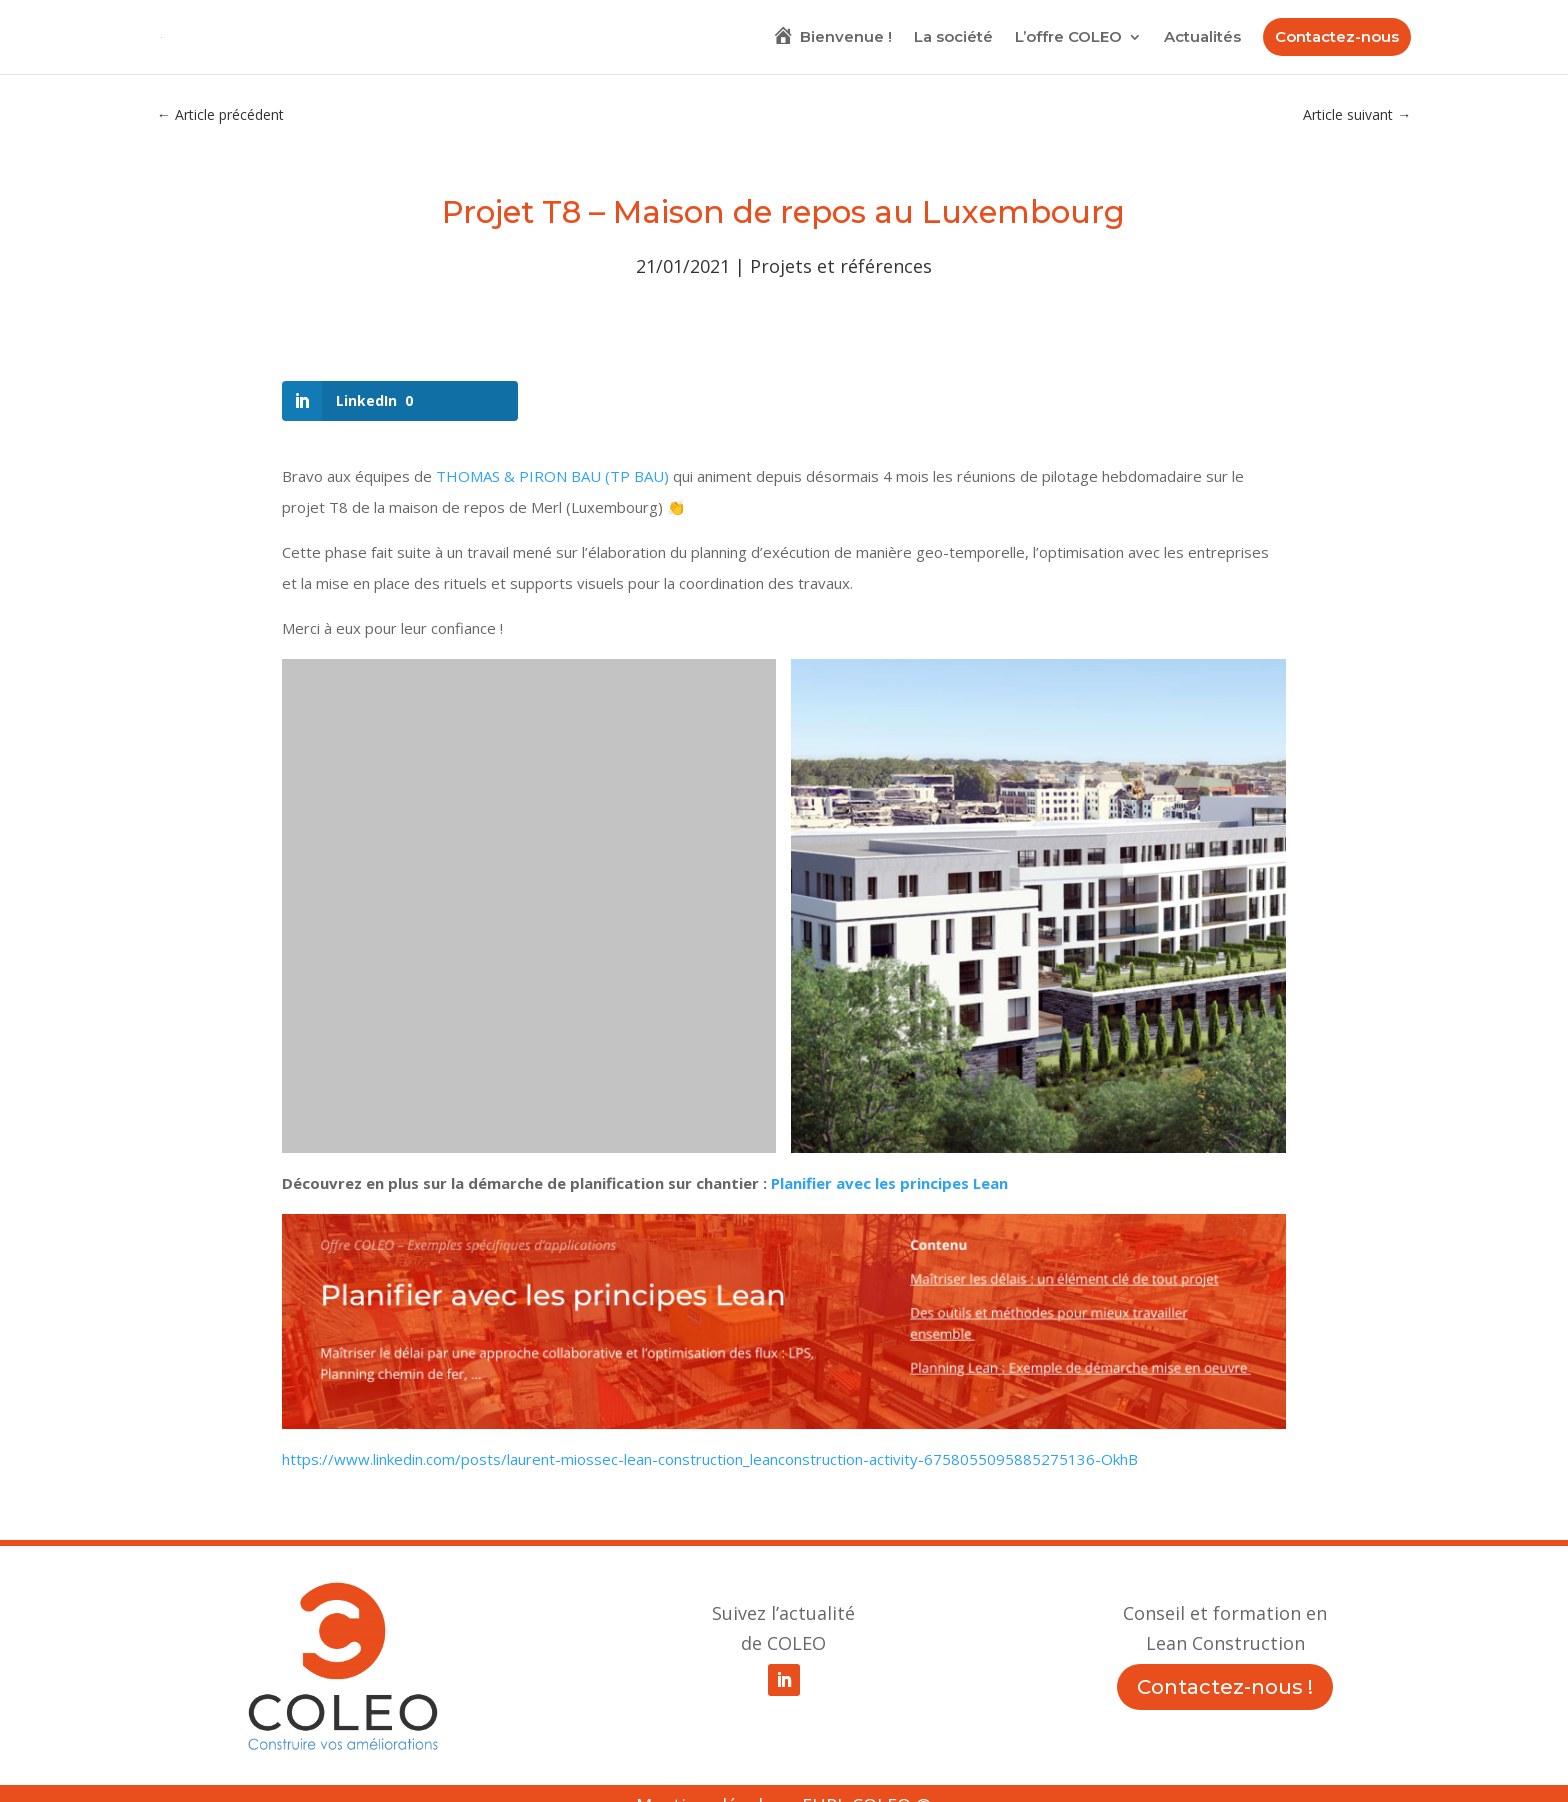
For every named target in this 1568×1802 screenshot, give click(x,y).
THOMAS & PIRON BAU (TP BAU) (552, 476)
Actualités (1202, 38)
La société (953, 38)
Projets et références (841, 266)
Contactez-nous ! (1225, 1687)
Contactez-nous (1337, 36)
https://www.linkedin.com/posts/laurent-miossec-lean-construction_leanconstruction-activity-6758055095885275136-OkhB (710, 1459)
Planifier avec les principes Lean (889, 1183)
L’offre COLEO (1068, 38)
